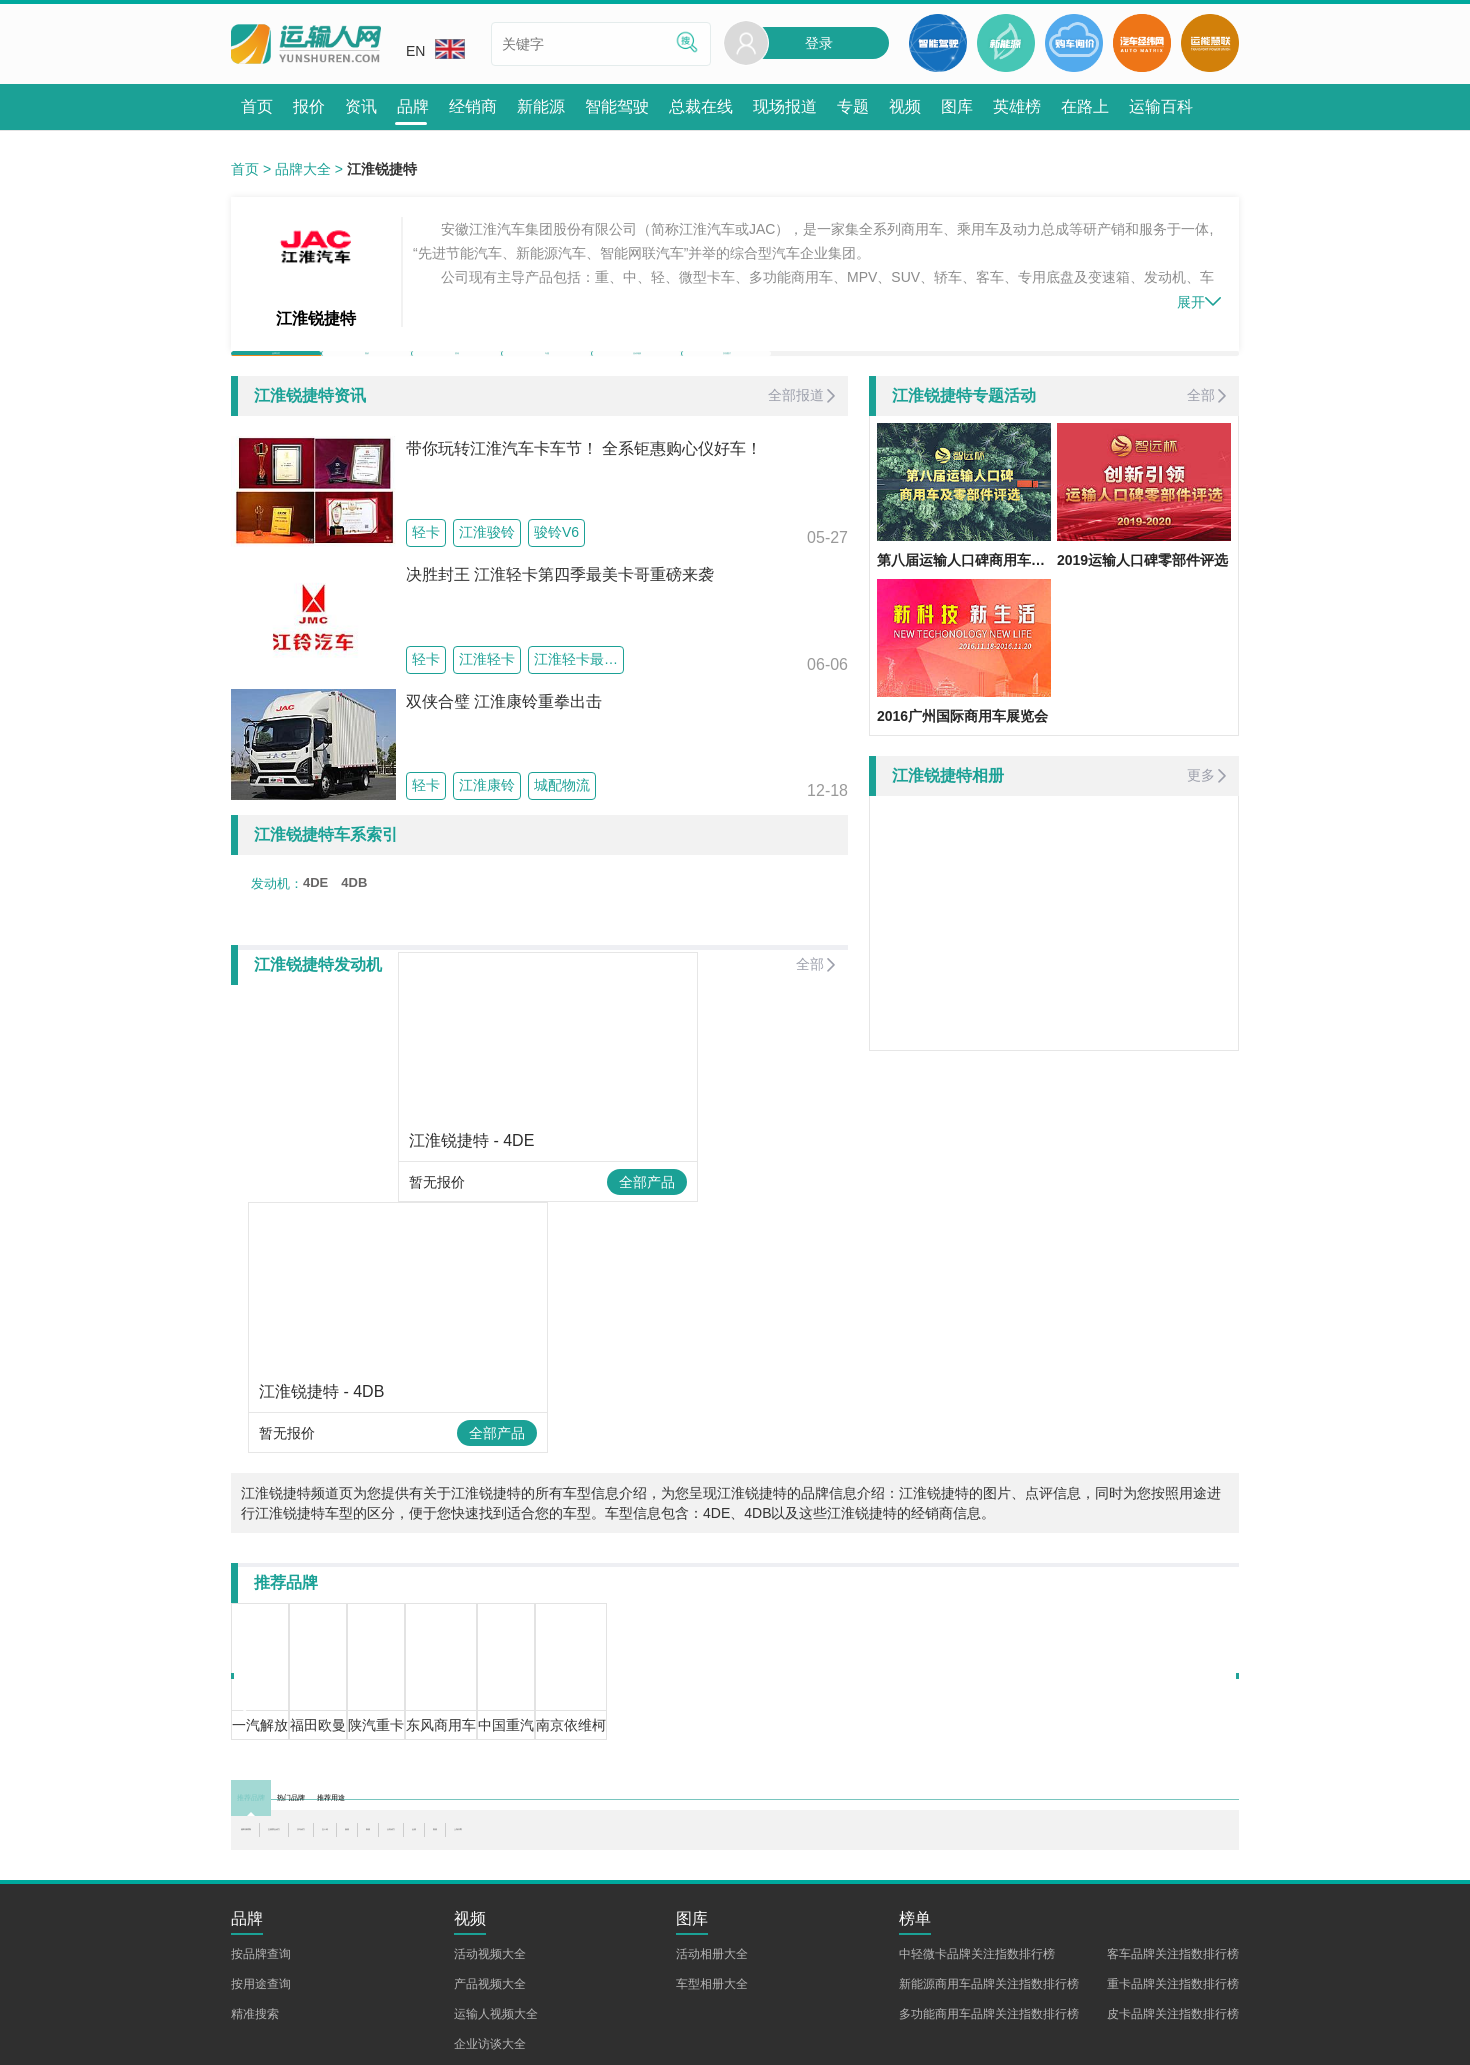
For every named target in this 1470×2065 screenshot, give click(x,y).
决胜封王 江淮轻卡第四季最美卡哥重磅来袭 (560, 610)
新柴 (620, 1728)
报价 (367, 370)
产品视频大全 (490, 1882)
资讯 (457, 370)
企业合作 (462, 2039)
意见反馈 (531, 2039)
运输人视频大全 (496, 1912)
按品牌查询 (261, 1852)
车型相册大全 (712, 1882)
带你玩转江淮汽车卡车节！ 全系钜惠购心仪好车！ (584, 483)
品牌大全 (303, 169)
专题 (547, 370)
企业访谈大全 (490, 1942)
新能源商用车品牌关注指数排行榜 (989, 1882)
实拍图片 (727, 370)
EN (435, 49)
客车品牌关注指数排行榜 (1173, 1852)
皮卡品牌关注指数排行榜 (1173, 1912)
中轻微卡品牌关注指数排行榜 (977, 1852)
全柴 (738, 1728)
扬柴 (575, 1728)
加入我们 (393, 2039)
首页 (245, 169)
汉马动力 (457, 1728)
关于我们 (255, 2039)
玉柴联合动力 (370, 1728)
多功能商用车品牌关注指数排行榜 (989, 1912)
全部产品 (480, 1305)
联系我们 (324, 2039)
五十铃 (523, 1728)
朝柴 (783, 1728)
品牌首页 (276, 370)
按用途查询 (261, 1882)
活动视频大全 (490, 1852)
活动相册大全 (712, 1852)
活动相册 (637, 370)
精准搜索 (255, 1912)
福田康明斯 (276, 1728)
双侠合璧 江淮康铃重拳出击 (504, 736)
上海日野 (842, 1728)
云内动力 (679, 1728)
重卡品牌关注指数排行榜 (1173, 1882)
